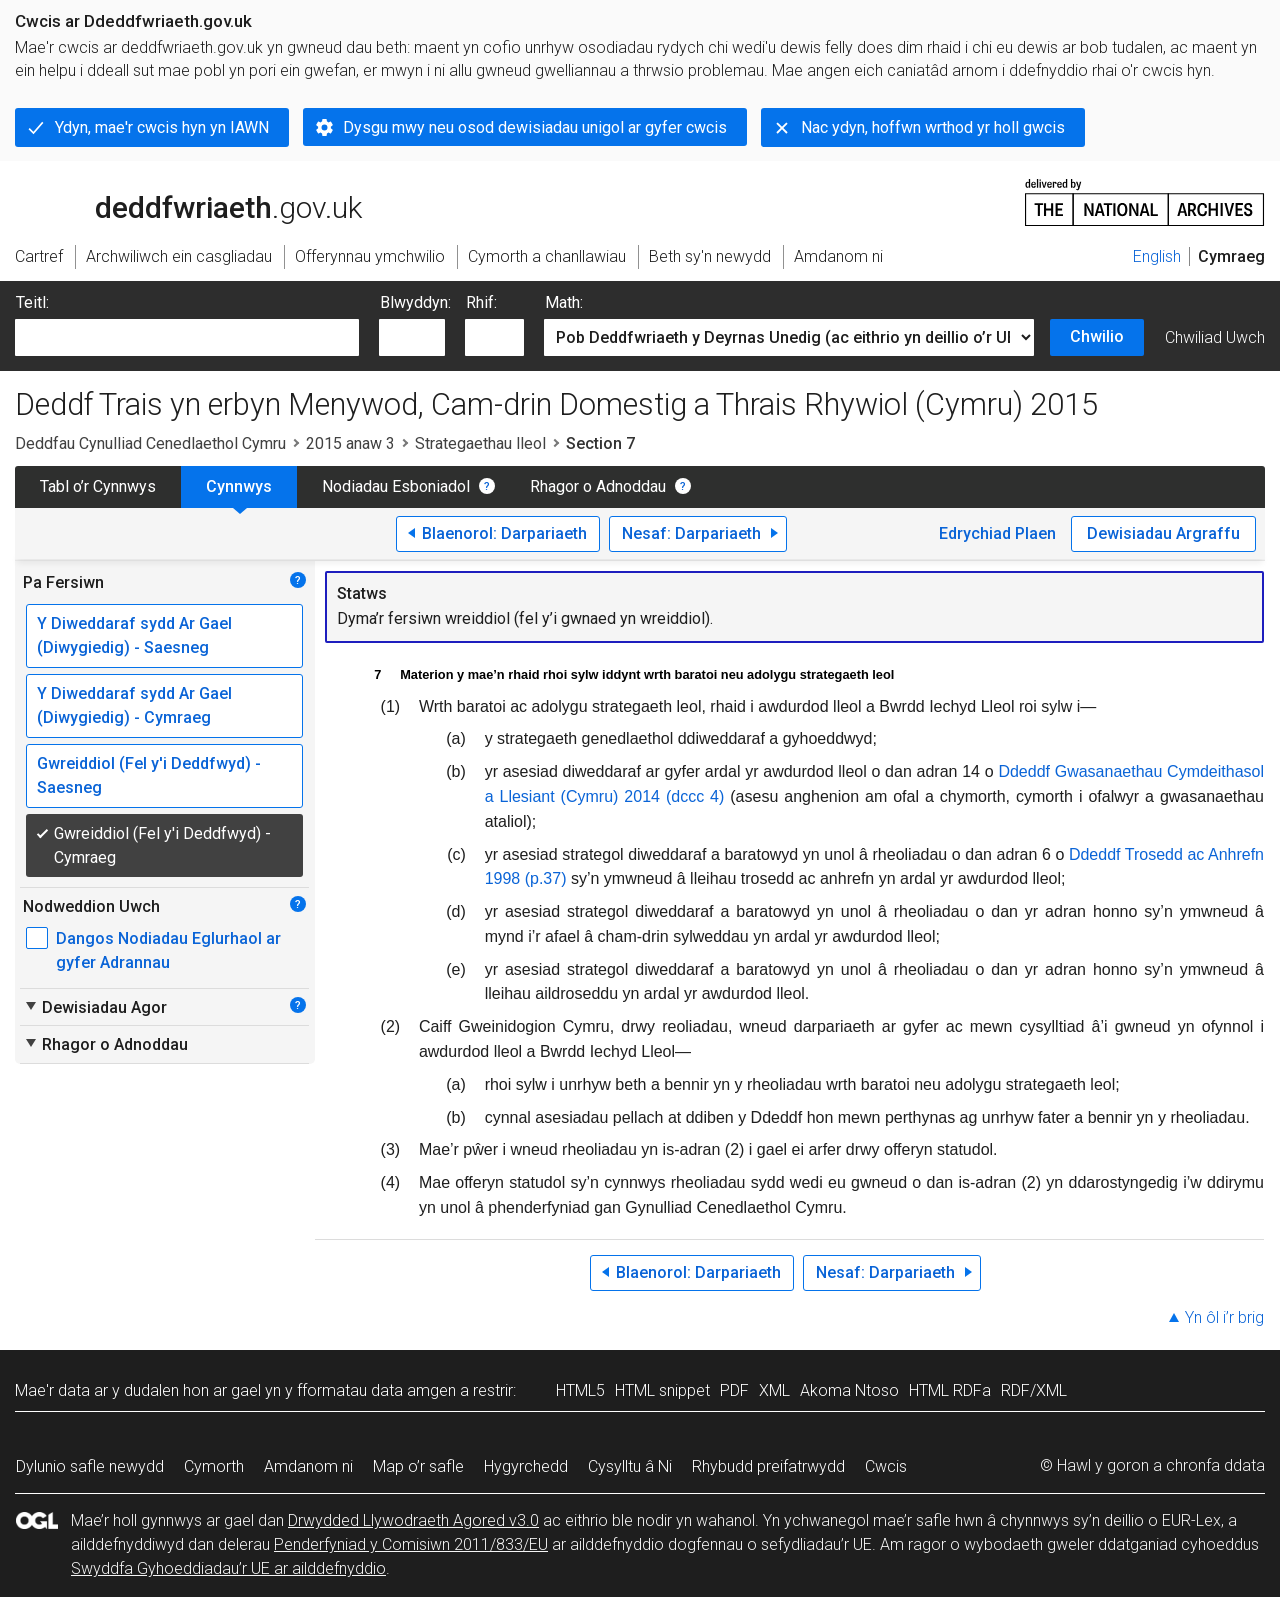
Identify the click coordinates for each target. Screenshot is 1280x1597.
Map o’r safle (418, 1466)
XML (774, 1390)
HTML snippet (662, 1390)
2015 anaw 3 (350, 443)
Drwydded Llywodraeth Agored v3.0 (413, 1520)
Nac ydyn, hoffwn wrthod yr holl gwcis (933, 127)
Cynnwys (239, 486)
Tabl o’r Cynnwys (98, 486)
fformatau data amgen (376, 1390)
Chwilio (1097, 336)
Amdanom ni (308, 1466)
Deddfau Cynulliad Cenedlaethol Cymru (150, 443)
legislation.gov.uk (173, 201)
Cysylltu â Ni (630, 1466)
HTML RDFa (950, 1390)
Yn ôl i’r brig (1224, 1317)
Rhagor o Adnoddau (598, 486)
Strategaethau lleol (480, 443)
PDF (734, 1390)
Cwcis (886, 1466)
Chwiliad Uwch (1215, 337)
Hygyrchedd (526, 1466)
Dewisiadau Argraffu (1163, 533)
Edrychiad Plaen (997, 533)
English (1157, 256)
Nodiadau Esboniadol (396, 486)
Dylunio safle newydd (90, 1466)
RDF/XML (1034, 1390)
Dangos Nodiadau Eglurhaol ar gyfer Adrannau (168, 950)
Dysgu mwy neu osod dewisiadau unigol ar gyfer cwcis (535, 127)
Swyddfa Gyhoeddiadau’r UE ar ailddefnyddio (228, 1568)
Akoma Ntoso (849, 1390)
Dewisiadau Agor (95, 1007)
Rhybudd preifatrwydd (768, 1466)
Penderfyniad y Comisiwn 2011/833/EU (411, 1544)
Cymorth (214, 1466)
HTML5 (580, 1390)
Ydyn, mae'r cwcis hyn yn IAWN (162, 127)
